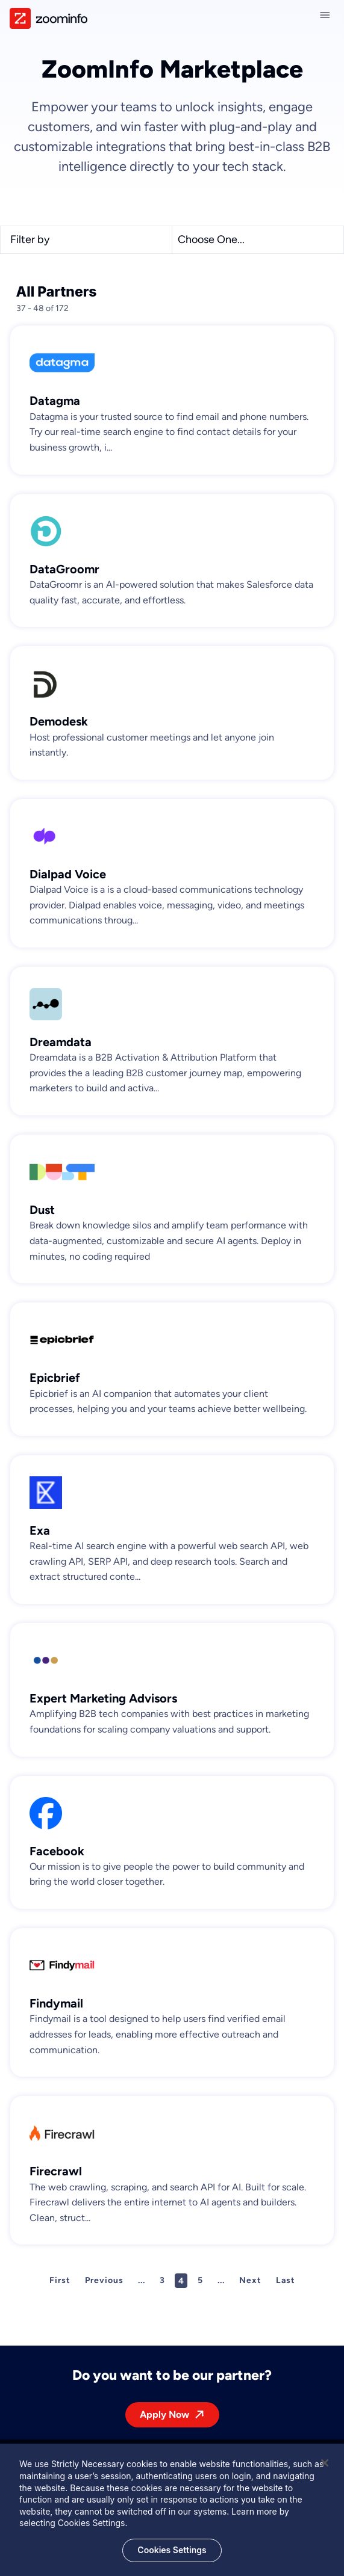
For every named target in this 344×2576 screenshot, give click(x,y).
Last (285, 2280)
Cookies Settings (171, 2555)
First (59, 2280)
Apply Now (164, 2414)
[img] (48, 18)
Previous (104, 2280)
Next (250, 2280)
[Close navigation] (327, 15)
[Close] (324, 2468)
